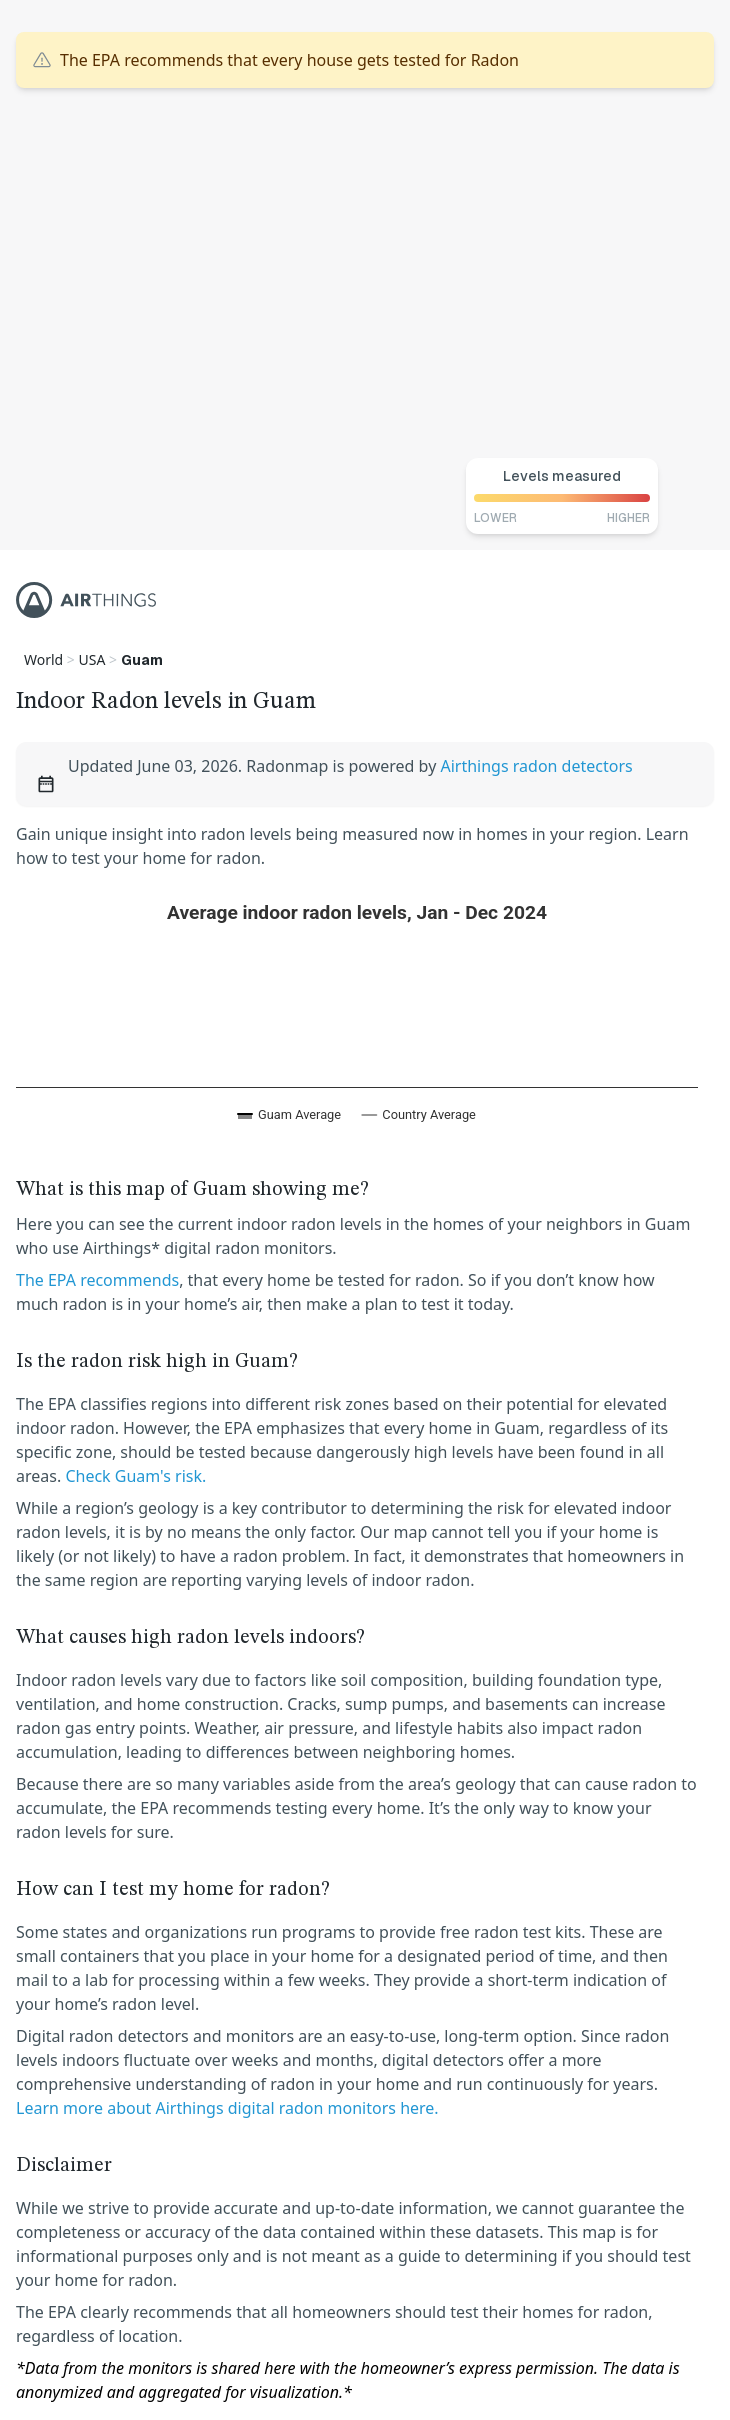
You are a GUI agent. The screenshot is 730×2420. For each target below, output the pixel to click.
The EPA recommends (97, 1280)
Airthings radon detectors (536, 766)
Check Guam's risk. (135, 1476)
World (43, 659)
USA (92, 659)
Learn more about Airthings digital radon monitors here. (227, 2108)
